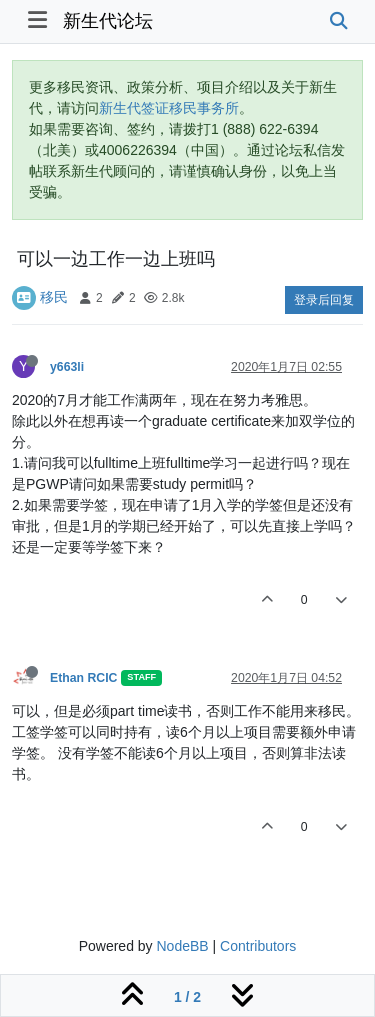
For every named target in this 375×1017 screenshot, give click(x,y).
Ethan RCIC (83, 678)
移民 (54, 297)
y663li (67, 367)
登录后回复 (324, 300)
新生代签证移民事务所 (169, 108)
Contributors (258, 946)
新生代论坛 (108, 21)
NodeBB (182, 946)
